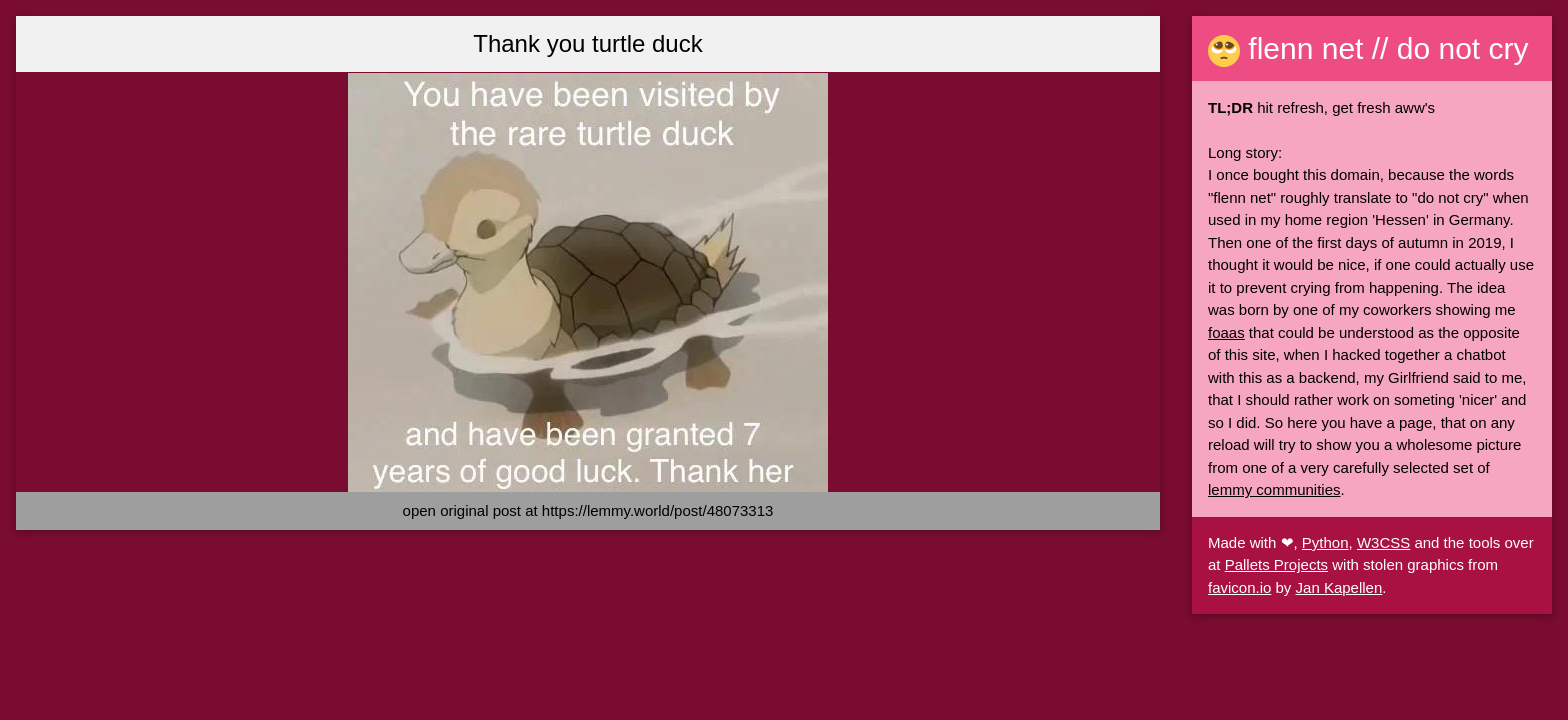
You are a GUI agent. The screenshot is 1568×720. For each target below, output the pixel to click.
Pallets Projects (1276, 564)
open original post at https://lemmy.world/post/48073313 (588, 510)
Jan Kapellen (1339, 587)
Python (1325, 542)
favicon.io (1239, 587)
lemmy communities (1274, 489)
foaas (1226, 332)
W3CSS (1383, 542)
